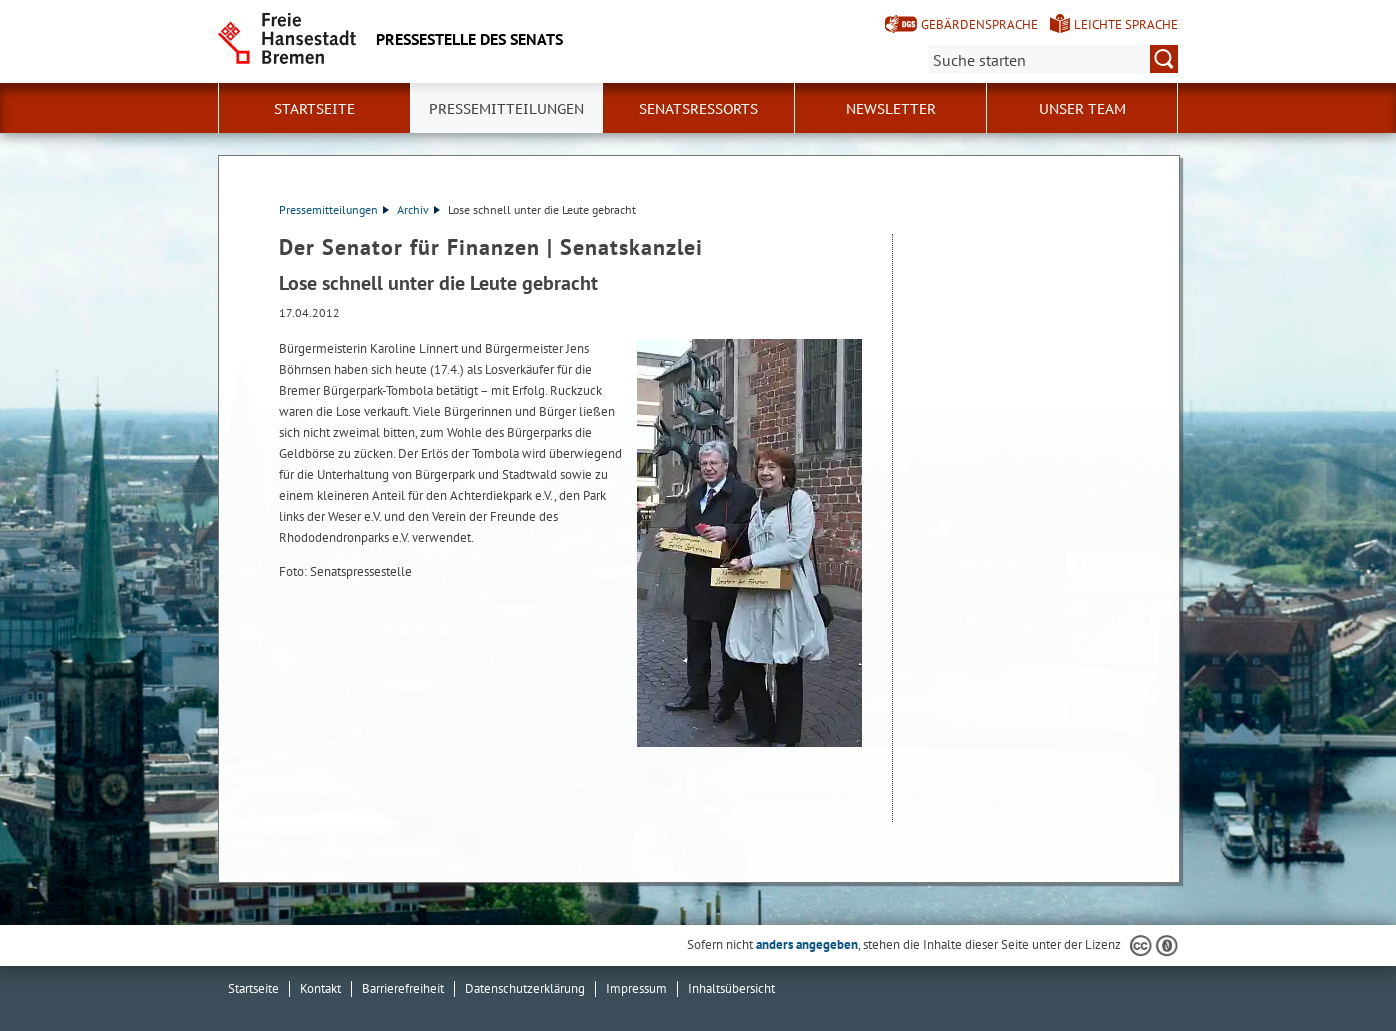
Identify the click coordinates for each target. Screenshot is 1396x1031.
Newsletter (891, 109)
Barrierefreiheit (403, 988)
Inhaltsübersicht (731, 988)
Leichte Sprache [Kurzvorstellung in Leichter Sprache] (1126, 24)
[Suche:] (1053, 59)
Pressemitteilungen (334, 209)
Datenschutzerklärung (525, 988)
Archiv (418, 209)
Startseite (314, 109)
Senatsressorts (698, 109)
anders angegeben (807, 944)
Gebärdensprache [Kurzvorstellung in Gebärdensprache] (979, 24)
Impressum (636, 988)
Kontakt (320, 988)
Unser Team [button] (1082, 109)
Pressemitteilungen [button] (506, 109)
